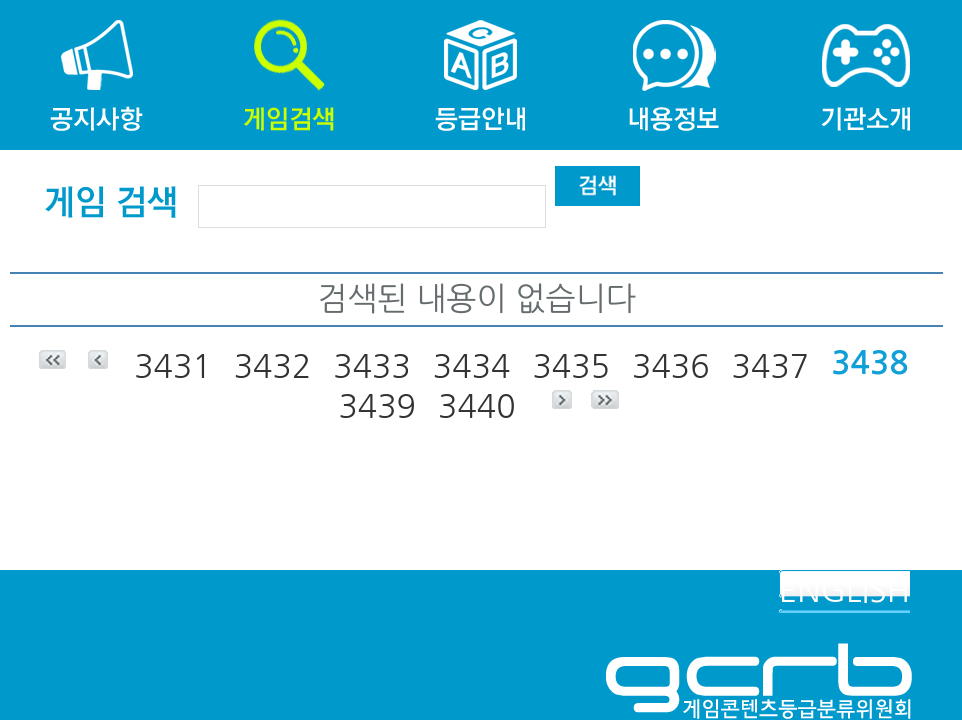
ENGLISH (844, 591)
